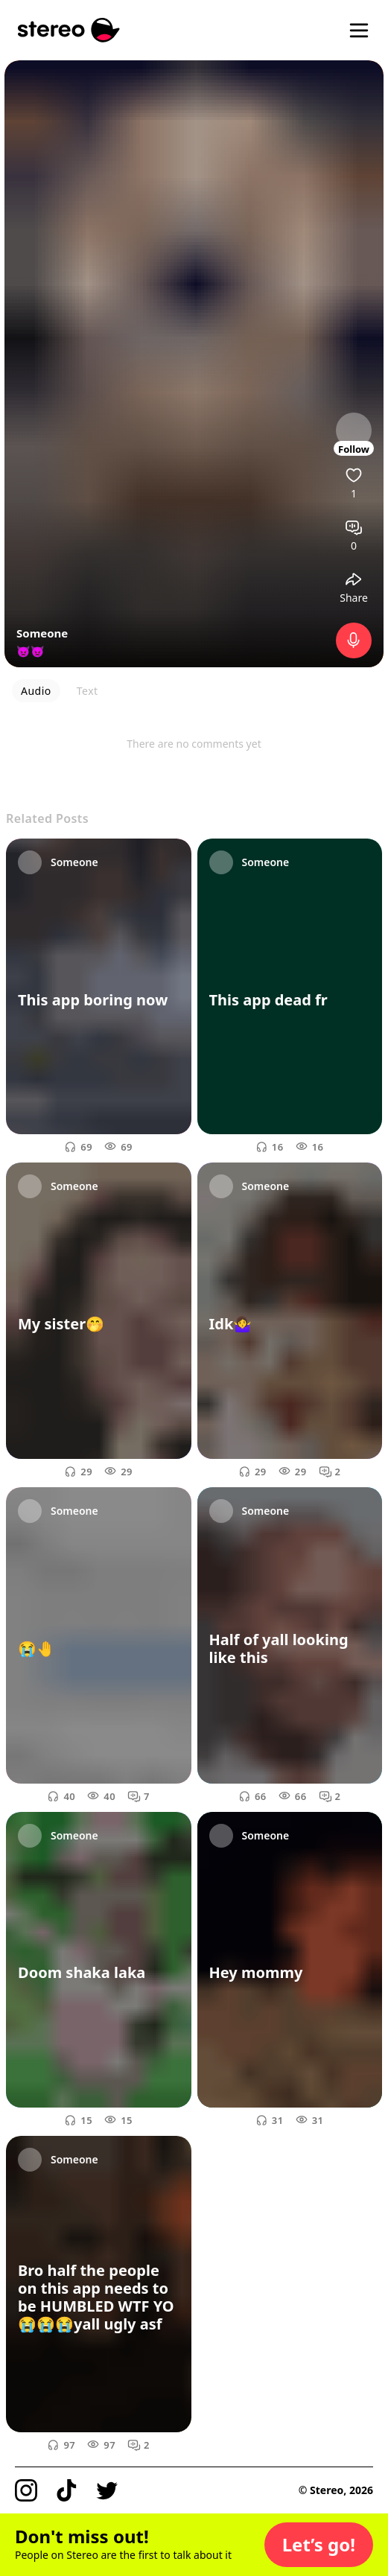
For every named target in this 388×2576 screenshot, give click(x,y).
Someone (42, 633)
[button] (318, 2544)
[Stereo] (69, 30)
